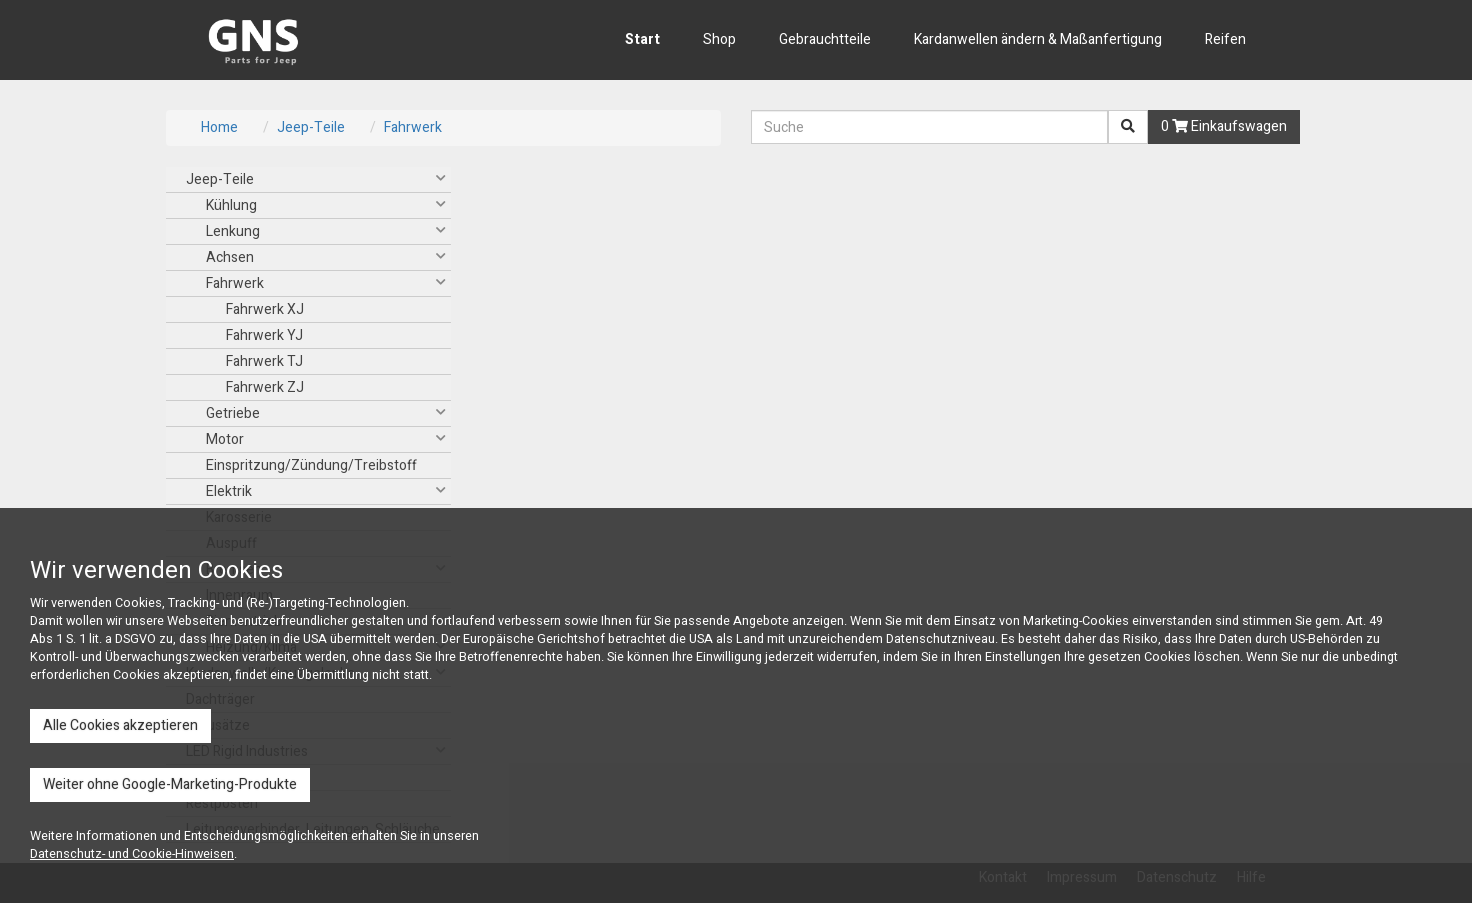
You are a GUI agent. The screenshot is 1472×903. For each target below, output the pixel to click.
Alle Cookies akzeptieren (120, 725)
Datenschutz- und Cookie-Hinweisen (132, 854)
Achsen (230, 257)
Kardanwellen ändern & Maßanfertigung (1038, 39)
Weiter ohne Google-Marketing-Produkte (170, 784)
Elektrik (229, 491)
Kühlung (231, 205)
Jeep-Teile (311, 127)
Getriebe (233, 413)
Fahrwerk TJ (264, 361)
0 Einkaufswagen (1224, 126)
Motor (225, 439)
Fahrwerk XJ (265, 309)
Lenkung (233, 231)
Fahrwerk (413, 127)
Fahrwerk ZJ (265, 387)
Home (219, 127)
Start (642, 39)
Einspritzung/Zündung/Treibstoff (311, 465)
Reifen (1225, 39)
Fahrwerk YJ (264, 335)
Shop (719, 39)
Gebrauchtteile (825, 39)
